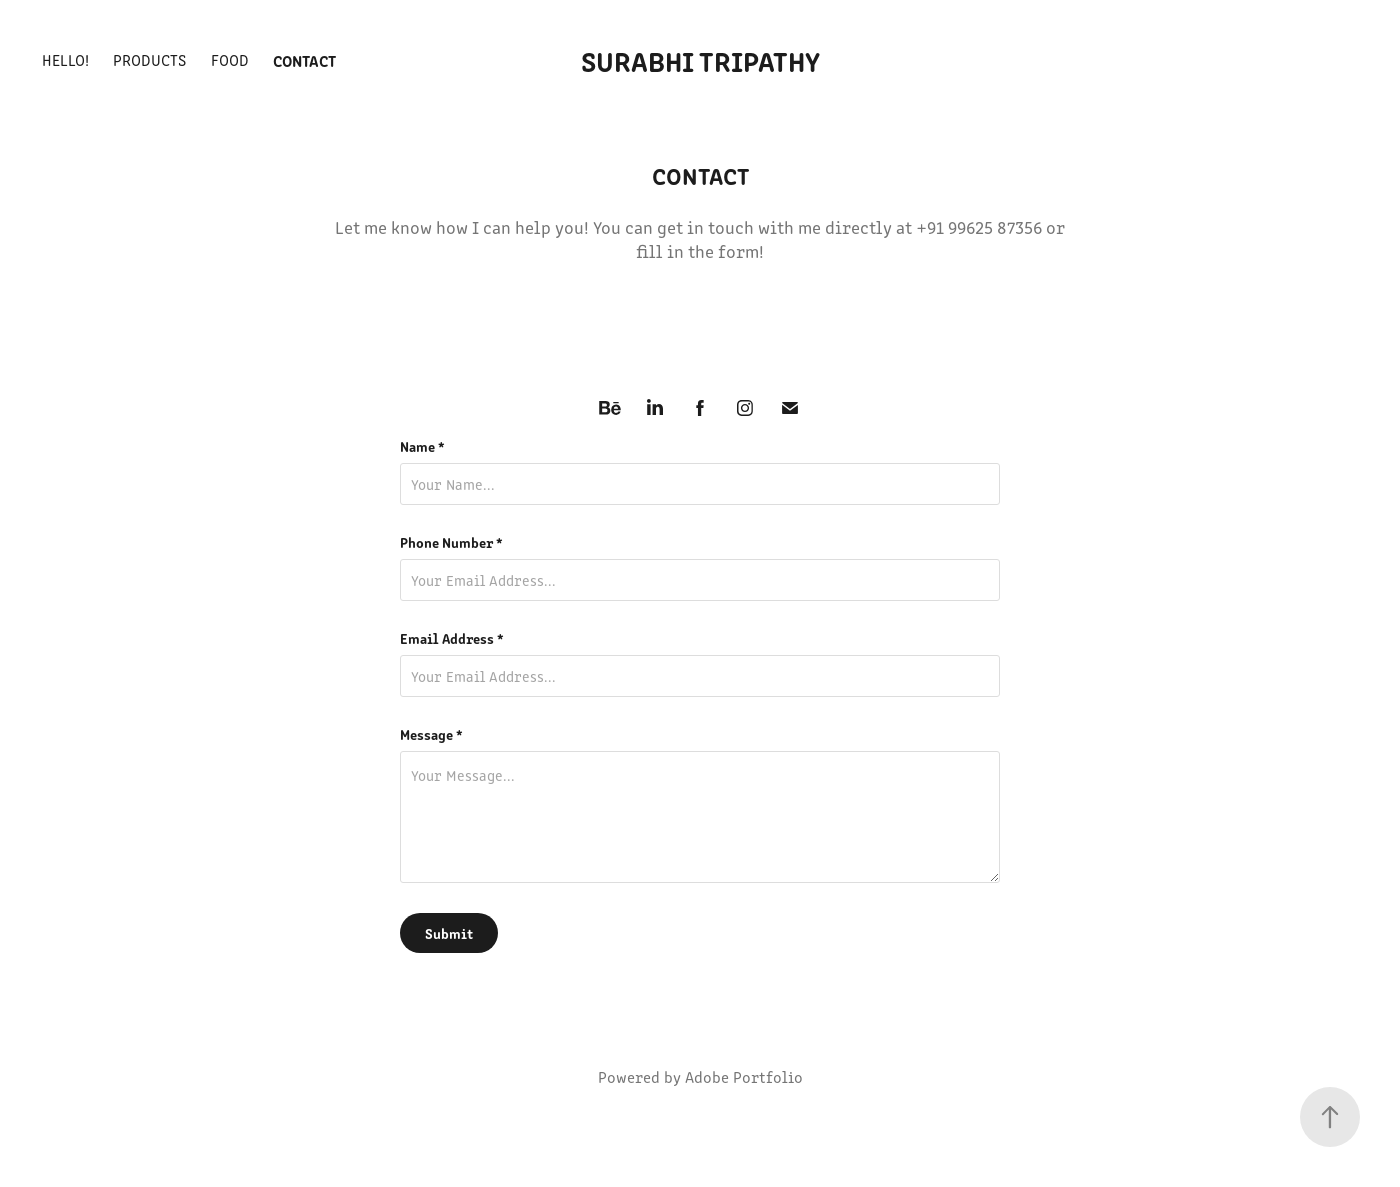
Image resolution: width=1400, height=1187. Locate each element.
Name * (422, 446)
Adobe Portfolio (744, 1076)
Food (230, 59)
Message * (431, 734)
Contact (304, 60)
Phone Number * (451, 542)
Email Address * (452, 638)
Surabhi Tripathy (700, 60)
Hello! (65, 59)
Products (149, 59)
